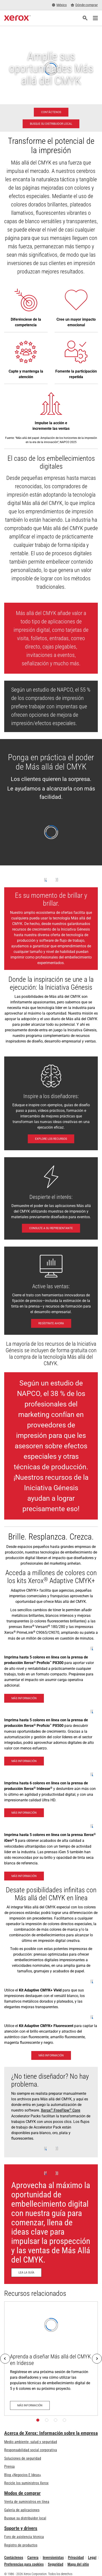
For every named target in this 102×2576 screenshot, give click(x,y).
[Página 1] (37, 2420)
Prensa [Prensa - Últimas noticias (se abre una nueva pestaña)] (9, 2466)
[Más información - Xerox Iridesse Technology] (24, 1812)
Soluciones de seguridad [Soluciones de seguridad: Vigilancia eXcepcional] (22, 2458)
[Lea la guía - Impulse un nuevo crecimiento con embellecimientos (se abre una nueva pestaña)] (26, 2272)
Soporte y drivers (20, 2528)
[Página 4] (64, 2420)
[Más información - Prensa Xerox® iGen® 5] (24, 1876)
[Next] (97, 2359)
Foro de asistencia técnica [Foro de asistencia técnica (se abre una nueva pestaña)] (24, 2537)
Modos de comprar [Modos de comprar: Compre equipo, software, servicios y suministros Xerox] (22, 2493)
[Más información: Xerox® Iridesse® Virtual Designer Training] (51, 2358)
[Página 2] (46, 2420)
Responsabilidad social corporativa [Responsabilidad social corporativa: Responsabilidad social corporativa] (30, 2450)
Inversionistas (53, 2557)
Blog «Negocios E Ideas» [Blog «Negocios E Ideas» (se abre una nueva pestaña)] (22, 2475)
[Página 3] (55, 2420)
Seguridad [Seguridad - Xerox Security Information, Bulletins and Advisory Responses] (55, 2564)
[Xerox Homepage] (17, 18)
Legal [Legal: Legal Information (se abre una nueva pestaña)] (92, 2557)
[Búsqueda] (85, 18)
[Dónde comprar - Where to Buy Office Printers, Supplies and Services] (84, 5)
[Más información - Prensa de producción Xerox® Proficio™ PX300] (24, 1698)
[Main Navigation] (95, 18)
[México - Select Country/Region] (59, 5)
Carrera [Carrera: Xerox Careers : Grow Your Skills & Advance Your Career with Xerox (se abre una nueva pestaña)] (33, 2557)
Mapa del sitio (78, 2564)
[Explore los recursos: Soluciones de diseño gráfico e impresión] (51, 1138)
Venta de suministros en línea (26, 2501)
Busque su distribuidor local (25, 2518)
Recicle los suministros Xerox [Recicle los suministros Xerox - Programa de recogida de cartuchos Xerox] (26, 2483)
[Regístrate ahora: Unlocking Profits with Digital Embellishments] (51, 1323)
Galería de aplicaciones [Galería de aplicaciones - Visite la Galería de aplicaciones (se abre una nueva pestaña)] (21, 2510)
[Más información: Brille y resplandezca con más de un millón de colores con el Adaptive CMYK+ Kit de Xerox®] (51, 2055)
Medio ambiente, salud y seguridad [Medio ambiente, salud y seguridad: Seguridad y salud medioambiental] (30, 2442)
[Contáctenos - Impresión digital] (51, 112)
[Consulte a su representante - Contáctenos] (51, 1228)
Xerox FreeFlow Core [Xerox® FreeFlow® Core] (60, 2110)
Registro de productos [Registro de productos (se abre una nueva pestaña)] (20, 2545)
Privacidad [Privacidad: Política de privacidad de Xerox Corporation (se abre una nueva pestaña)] (76, 2557)
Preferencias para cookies (24, 2564)
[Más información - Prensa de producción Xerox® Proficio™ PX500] (24, 1761)
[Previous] (5, 2359)
